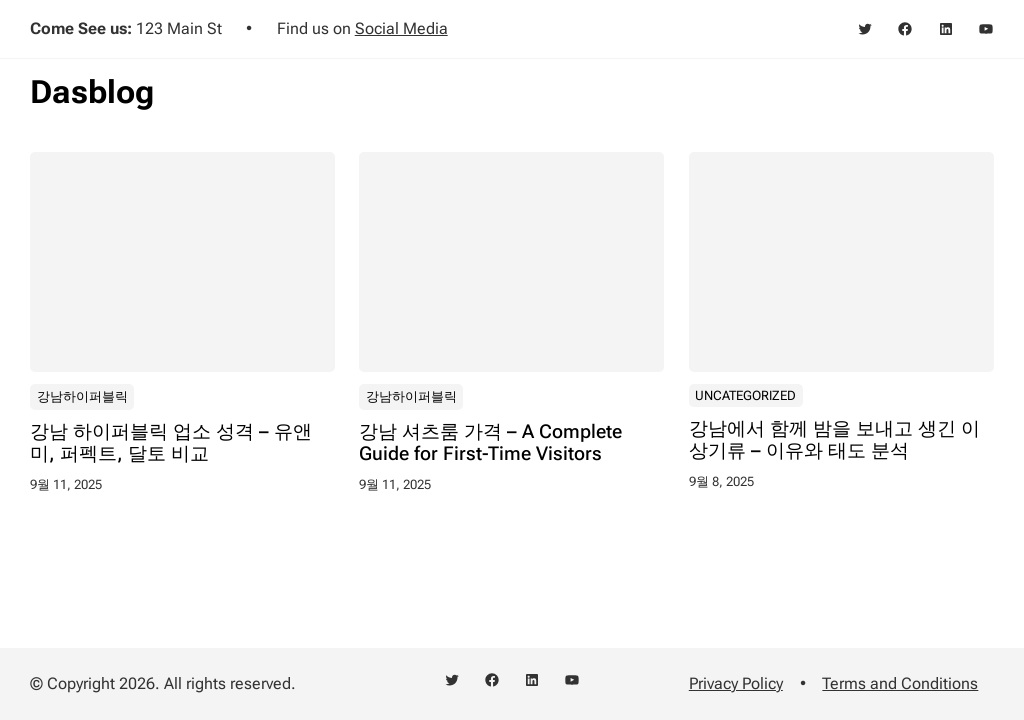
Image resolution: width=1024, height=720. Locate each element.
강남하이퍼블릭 (82, 395)
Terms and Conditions (900, 683)
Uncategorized (745, 394)
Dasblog (92, 92)
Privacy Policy (736, 683)
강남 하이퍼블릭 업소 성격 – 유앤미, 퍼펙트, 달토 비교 (171, 442)
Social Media (401, 28)
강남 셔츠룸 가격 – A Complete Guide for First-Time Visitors (490, 442)
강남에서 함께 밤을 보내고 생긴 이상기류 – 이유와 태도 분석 (834, 439)
